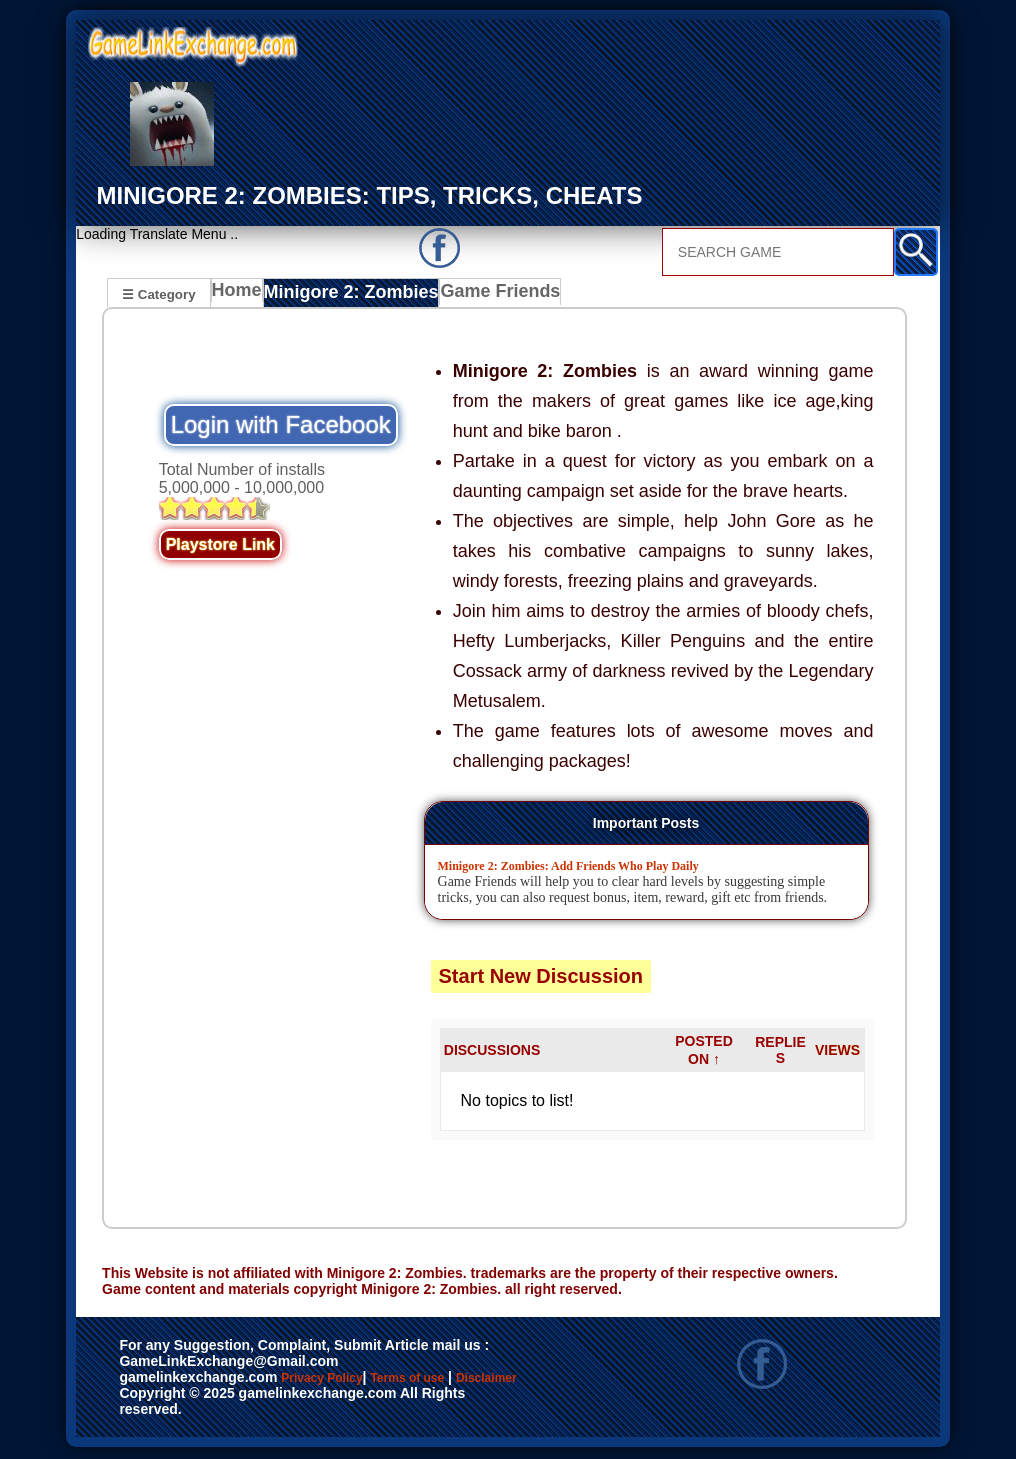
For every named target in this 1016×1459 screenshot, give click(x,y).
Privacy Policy (342, 1381)
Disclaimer (172, 1402)
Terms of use (466, 1381)
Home (241, 296)
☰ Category (158, 293)
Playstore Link (220, 547)
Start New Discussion (541, 979)
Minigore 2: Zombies (351, 296)
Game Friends (487, 296)
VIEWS (837, 1053)
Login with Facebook (281, 427)
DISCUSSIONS (492, 1053)
